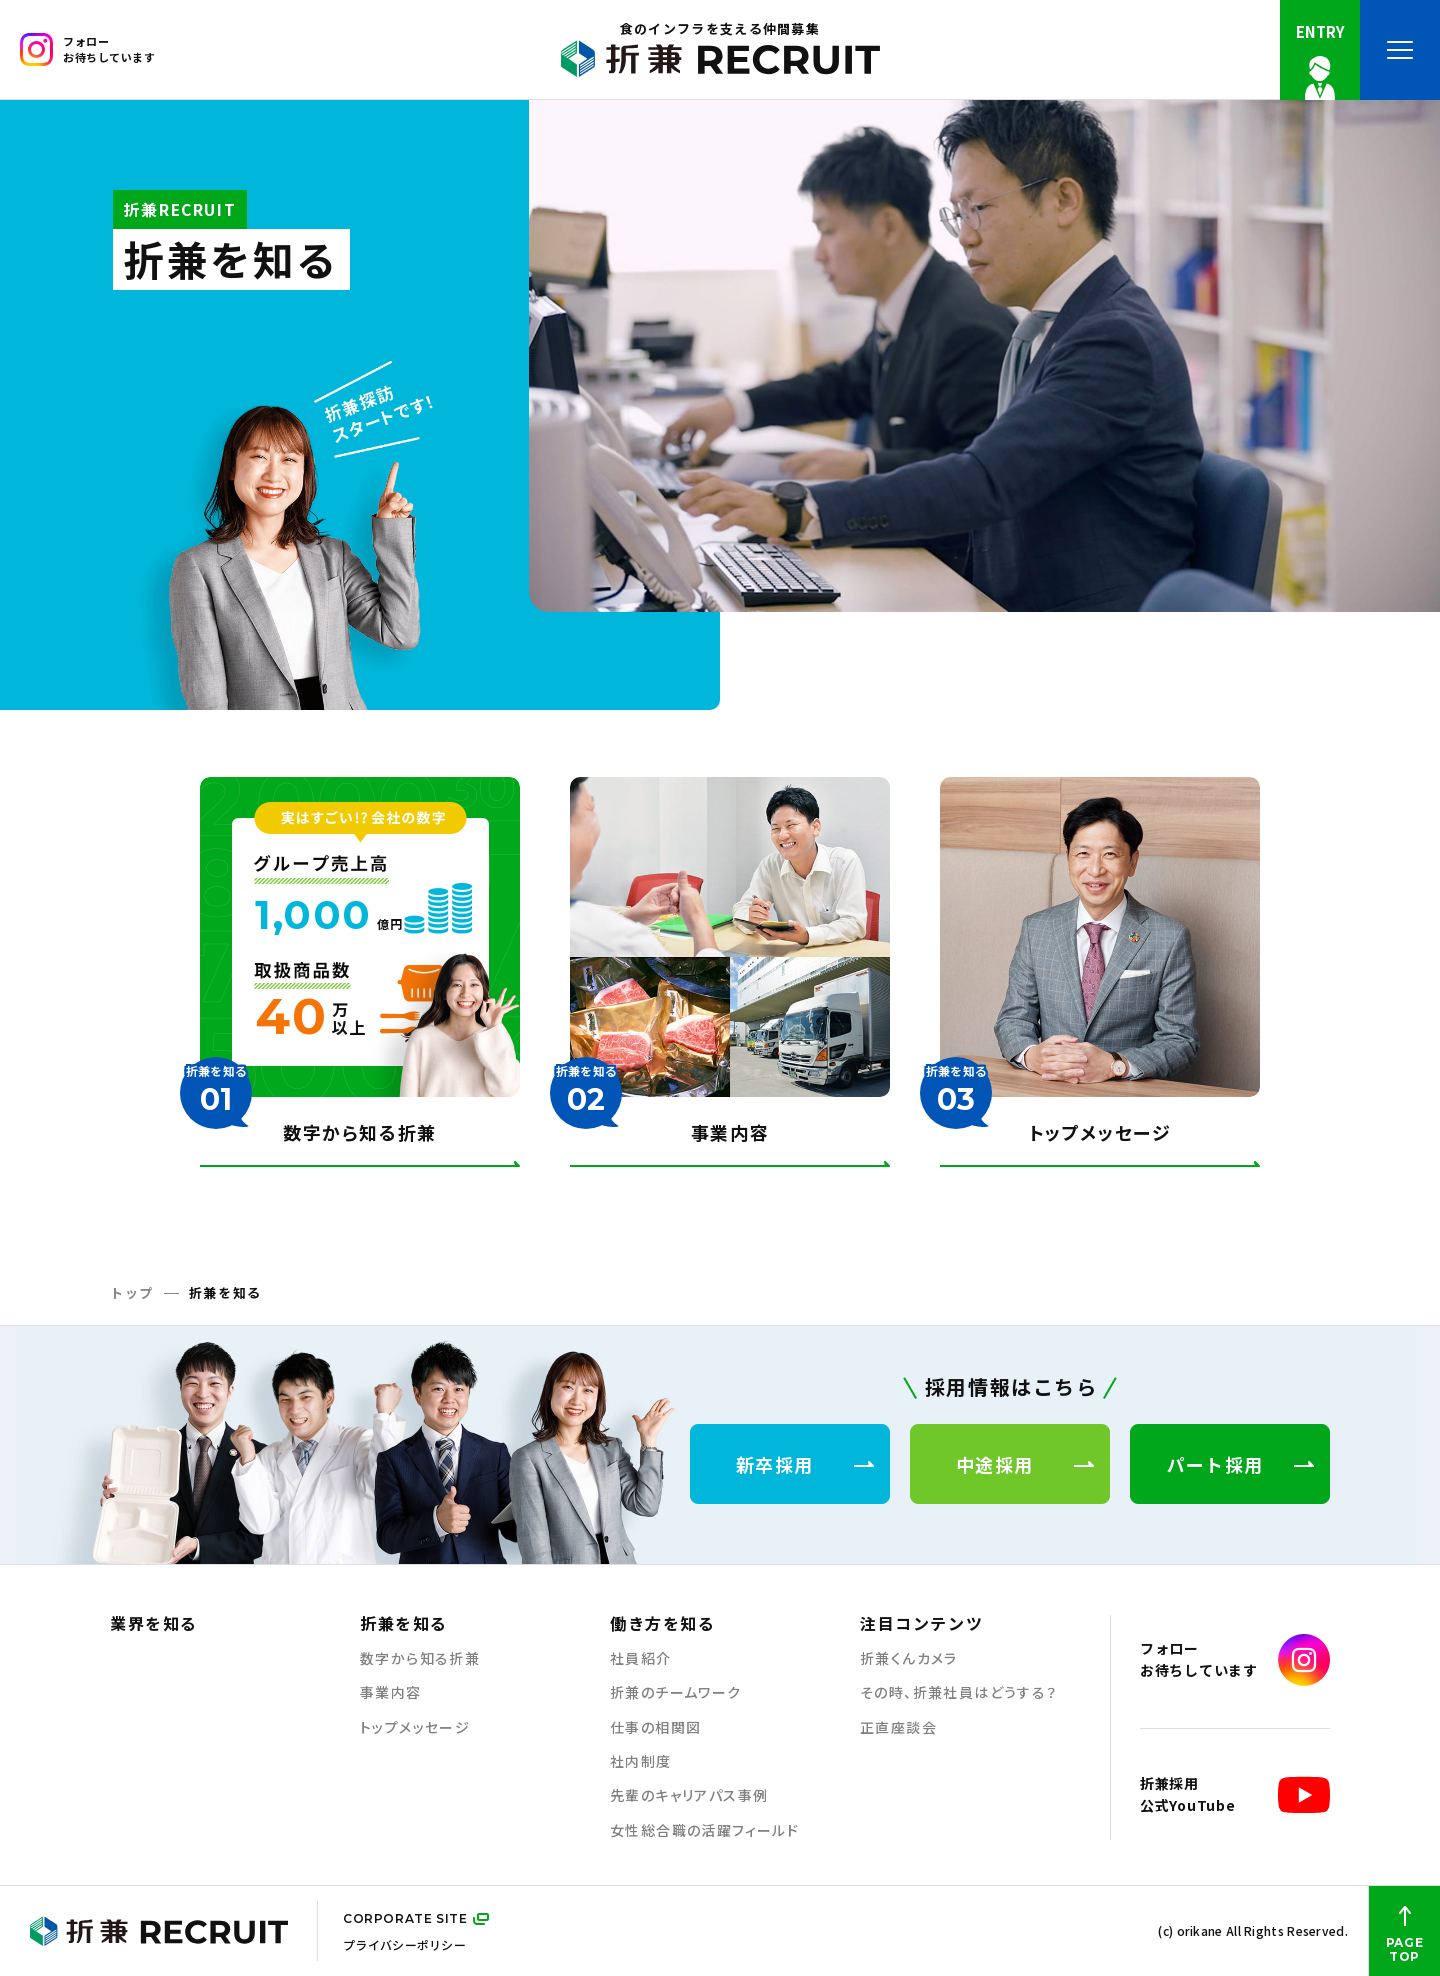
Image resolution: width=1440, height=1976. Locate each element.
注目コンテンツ (921, 1623)
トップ (132, 1292)
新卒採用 (805, 1464)
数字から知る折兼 (420, 1658)
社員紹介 (641, 1658)
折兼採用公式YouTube (1235, 1795)
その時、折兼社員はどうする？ (959, 1692)
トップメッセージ (415, 1727)
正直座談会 (898, 1727)
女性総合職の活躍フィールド (704, 1830)
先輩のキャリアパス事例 (689, 1795)
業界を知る (154, 1623)
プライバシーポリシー (404, 1944)
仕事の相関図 (655, 1727)
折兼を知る (404, 1623)
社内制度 (641, 1761)
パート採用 (1240, 1464)
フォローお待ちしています (87, 49)
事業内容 (391, 1692)
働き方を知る (663, 1623)
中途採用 (1025, 1464)
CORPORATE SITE (405, 1918)
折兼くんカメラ (909, 1658)
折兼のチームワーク (676, 1692)
